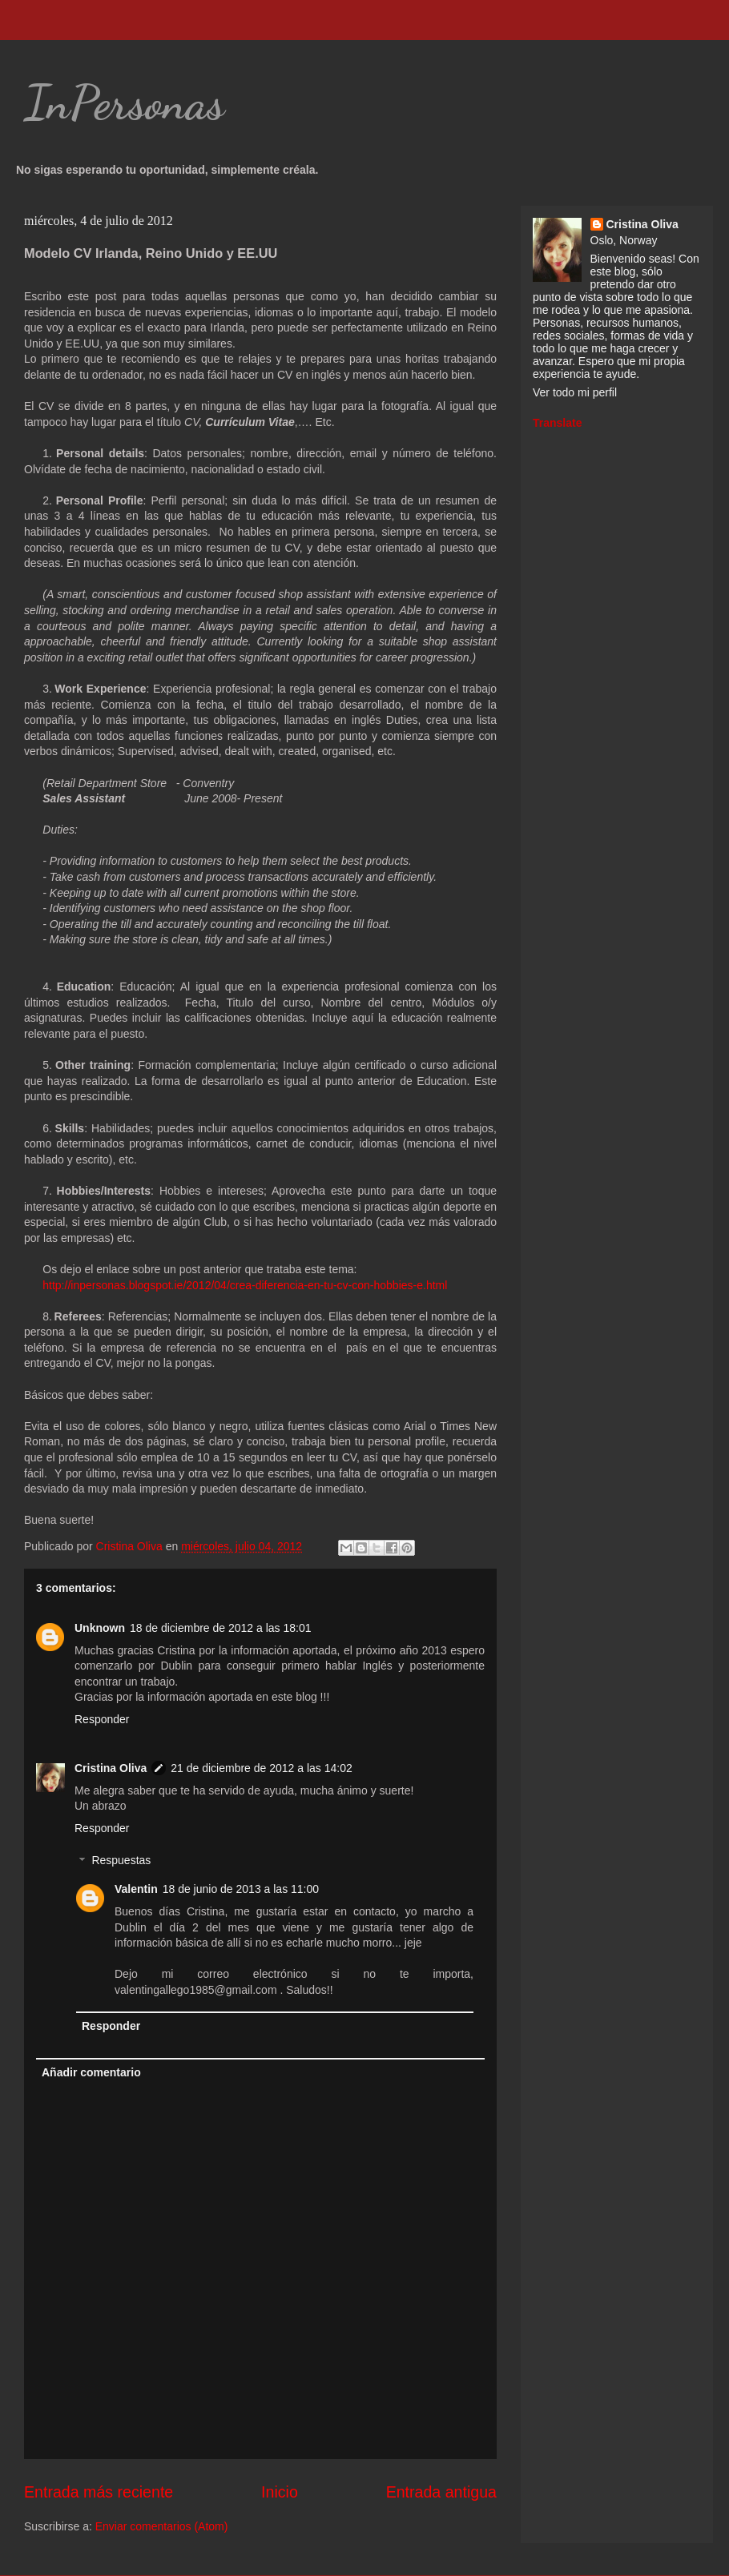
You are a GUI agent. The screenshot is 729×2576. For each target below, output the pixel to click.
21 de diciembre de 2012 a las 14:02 (261, 1768)
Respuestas (121, 1861)
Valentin (136, 1889)
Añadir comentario (91, 2072)
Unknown (100, 1628)
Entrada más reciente (98, 2492)
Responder (102, 1719)
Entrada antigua (441, 2492)
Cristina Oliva (111, 1768)
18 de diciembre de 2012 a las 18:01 (221, 1628)
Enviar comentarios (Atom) (161, 2526)
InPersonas (124, 102)
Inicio (279, 2492)
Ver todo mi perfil (575, 392)
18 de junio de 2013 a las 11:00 (241, 1889)
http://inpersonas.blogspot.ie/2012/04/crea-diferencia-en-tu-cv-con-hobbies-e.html (244, 1285)
